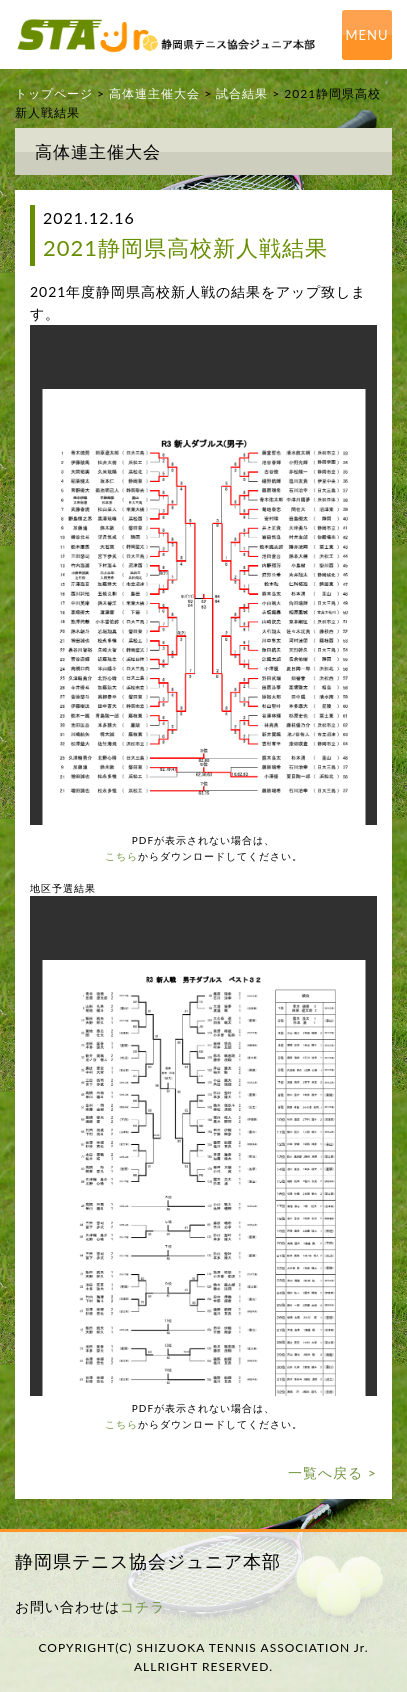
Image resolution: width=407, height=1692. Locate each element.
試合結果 (242, 93)
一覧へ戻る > (332, 1472)
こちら (121, 856)
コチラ (142, 1606)
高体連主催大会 (154, 93)
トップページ (54, 93)
